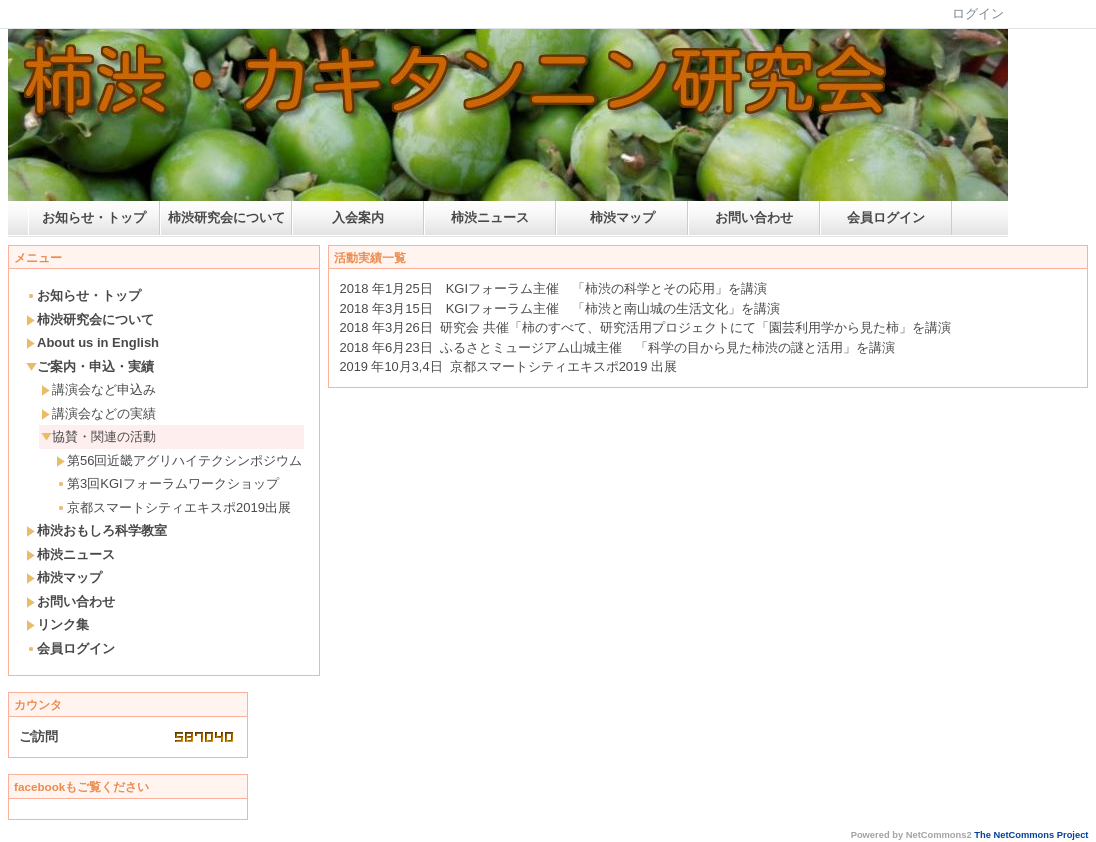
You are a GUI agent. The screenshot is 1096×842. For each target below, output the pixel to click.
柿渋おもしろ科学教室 (96, 530)
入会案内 (358, 217)
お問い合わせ (754, 217)
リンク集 (57, 624)
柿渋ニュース (490, 217)
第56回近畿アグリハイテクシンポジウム (179, 460)
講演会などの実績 (98, 413)
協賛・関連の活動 (98, 436)
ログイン (978, 13)
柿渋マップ (622, 217)
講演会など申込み (98, 389)
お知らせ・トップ (94, 217)
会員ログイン (886, 217)
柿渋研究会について (226, 217)
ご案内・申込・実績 (90, 366)
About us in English (92, 342)
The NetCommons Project (1031, 835)
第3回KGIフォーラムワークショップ (167, 483)
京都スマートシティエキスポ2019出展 (173, 507)
